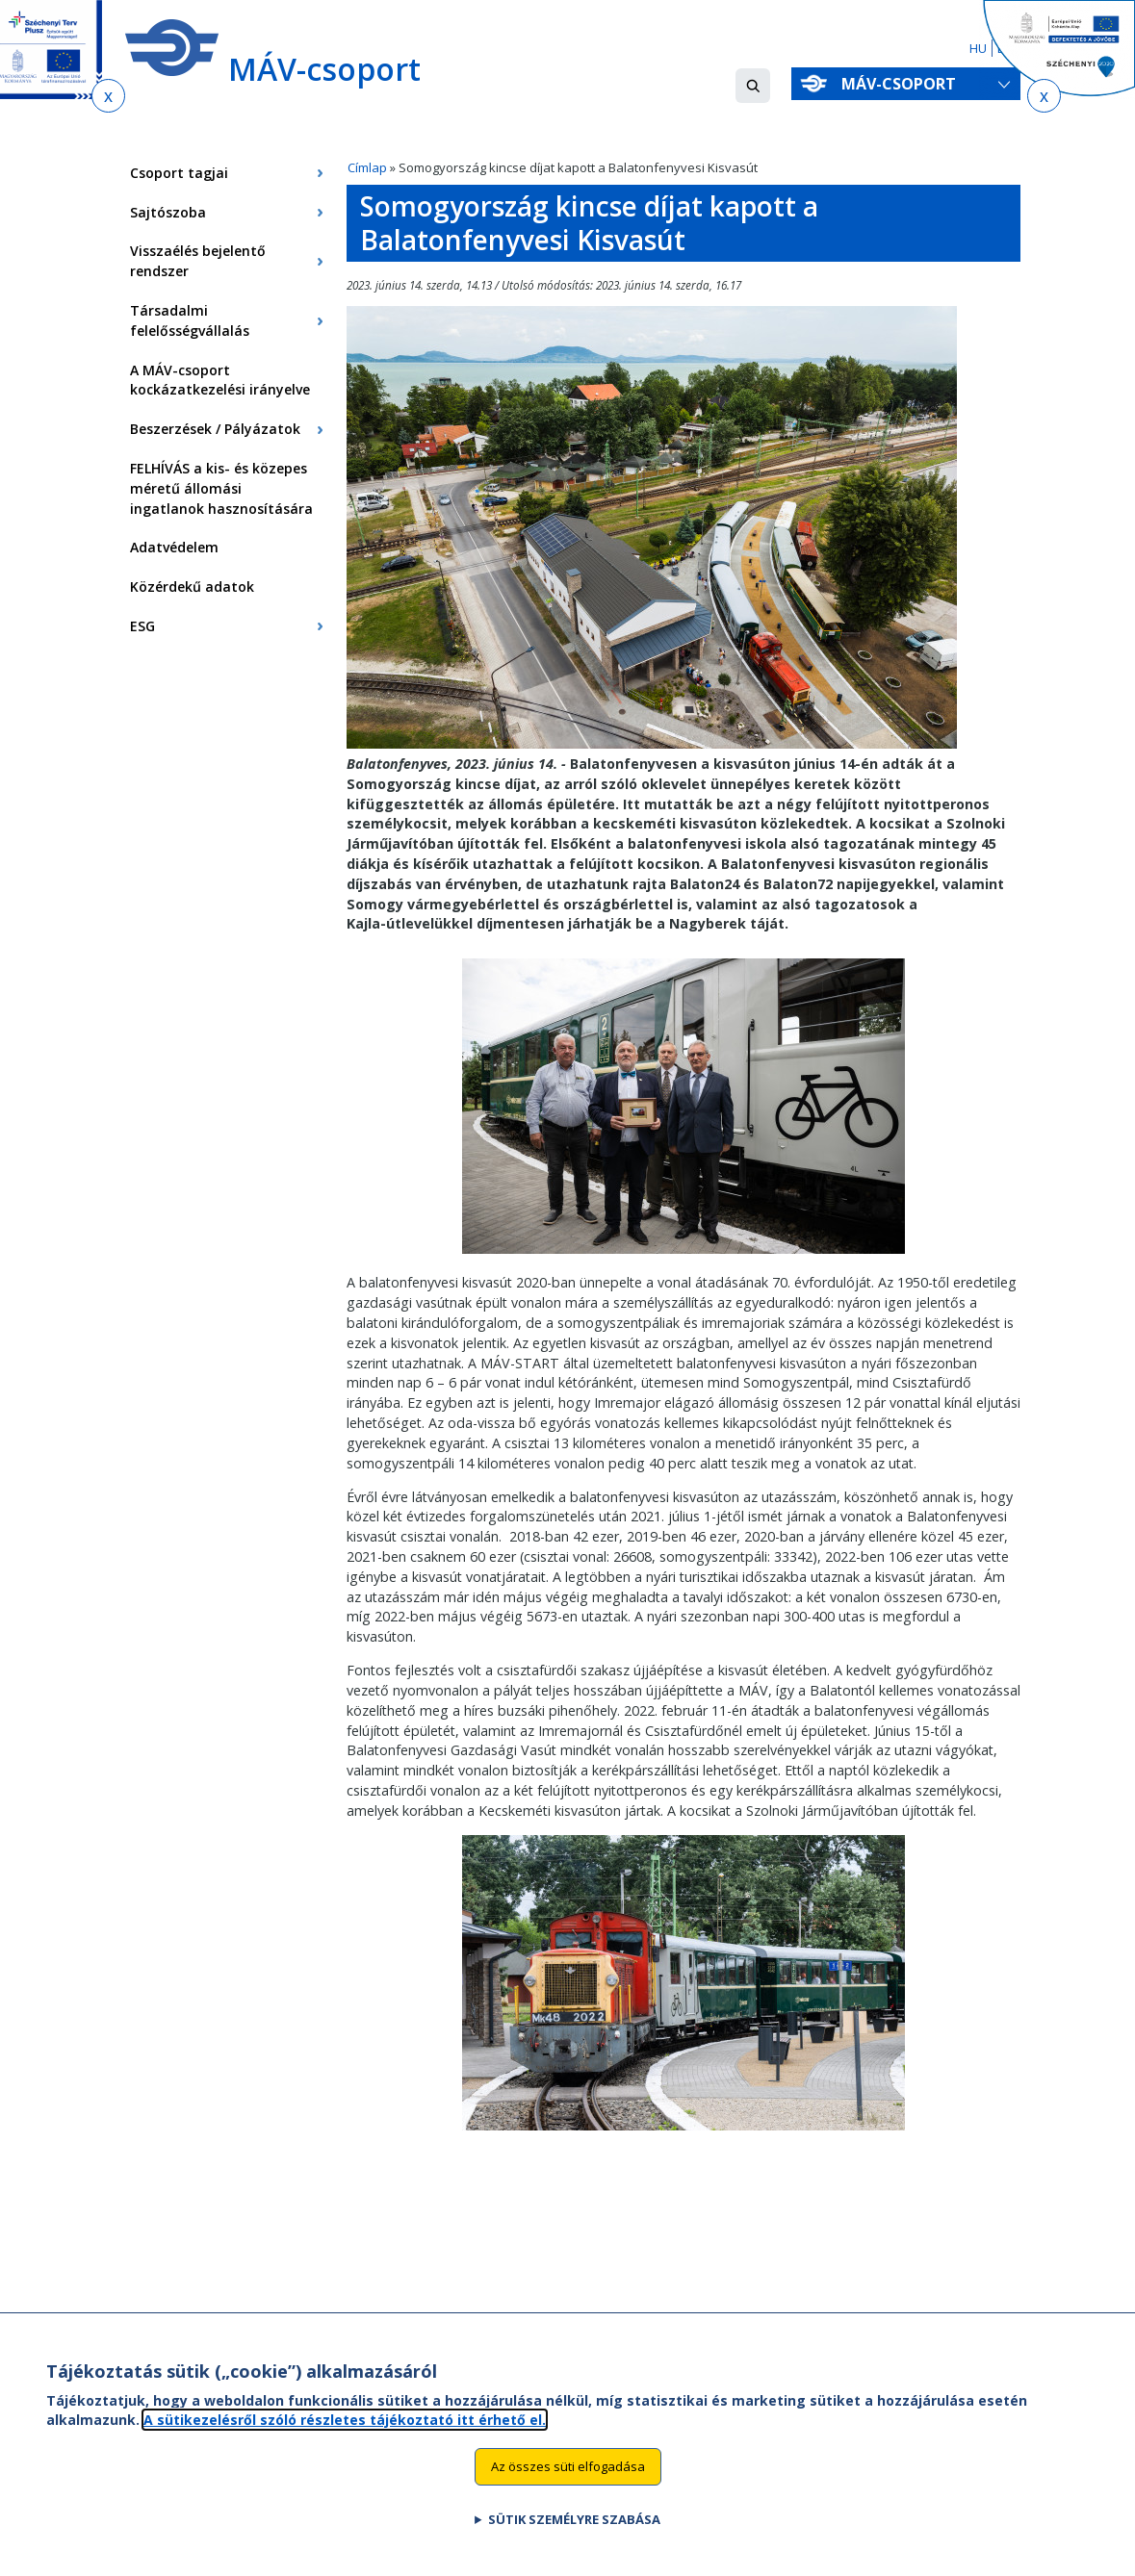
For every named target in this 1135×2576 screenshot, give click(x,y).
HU (978, 48)
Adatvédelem (174, 547)
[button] (752, 85)
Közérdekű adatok (192, 586)
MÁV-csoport (902, 83)
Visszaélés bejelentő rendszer (198, 261)
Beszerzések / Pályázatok (215, 429)
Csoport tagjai (179, 173)
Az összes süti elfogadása (568, 2484)
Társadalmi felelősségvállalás (189, 320)
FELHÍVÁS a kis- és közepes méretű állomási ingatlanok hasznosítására (221, 488)
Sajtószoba (168, 212)
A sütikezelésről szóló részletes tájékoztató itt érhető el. (344, 2437)
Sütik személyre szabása (574, 2537)
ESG (142, 626)
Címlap (367, 167)
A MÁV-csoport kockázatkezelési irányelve (220, 380)
